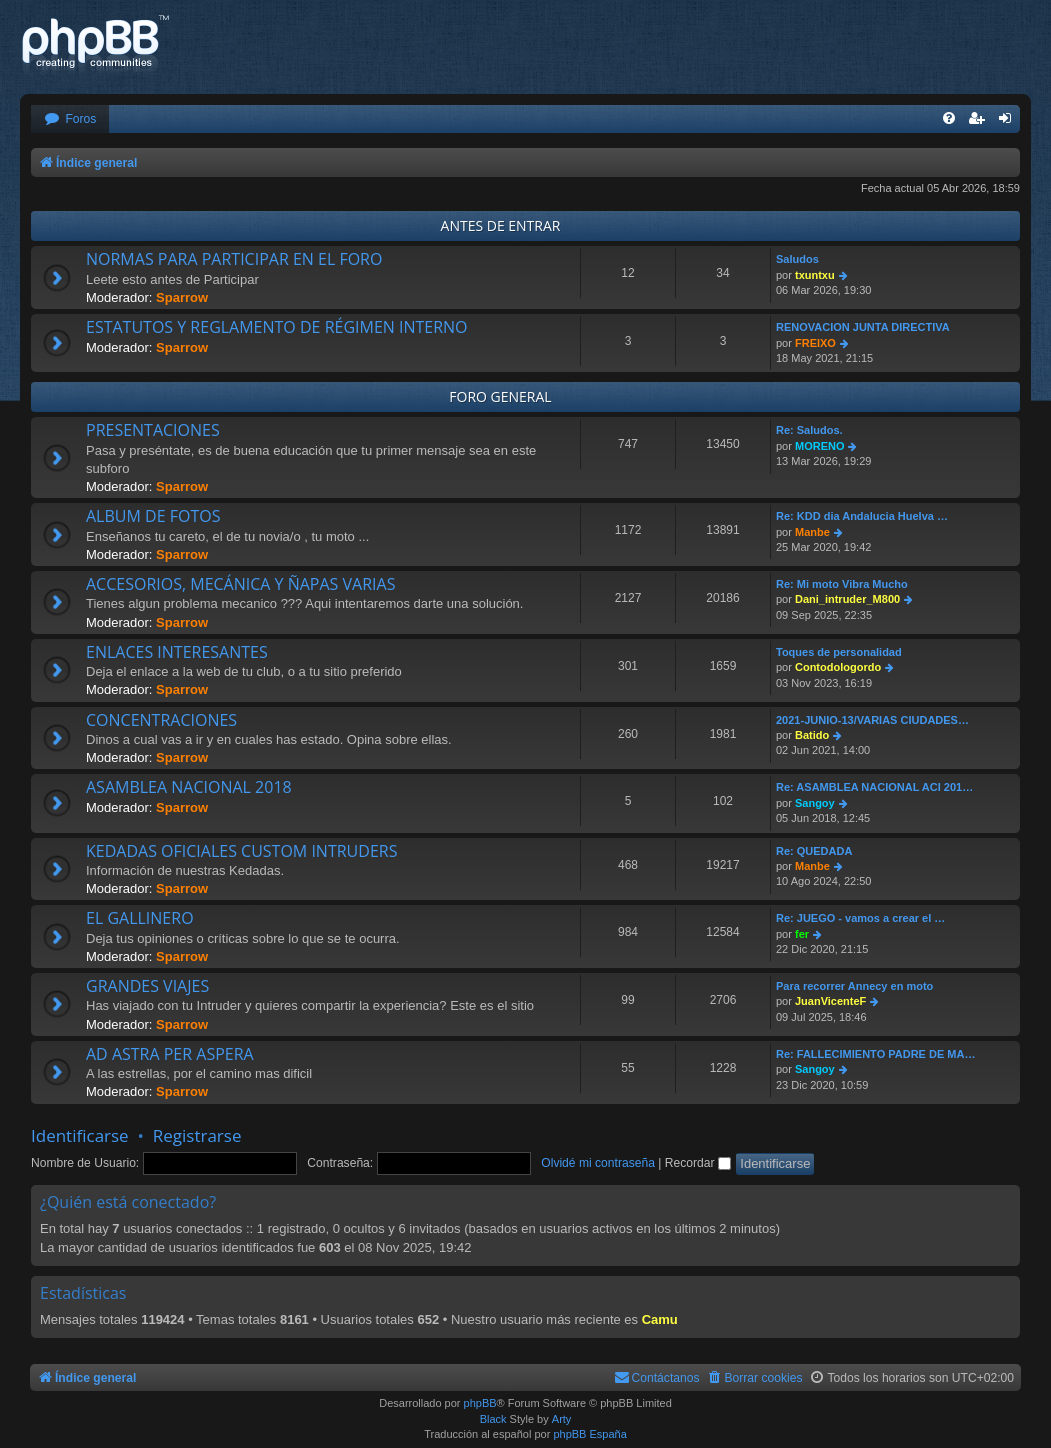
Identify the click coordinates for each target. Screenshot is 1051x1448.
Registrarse (197, 1135)
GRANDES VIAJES (147, 986)
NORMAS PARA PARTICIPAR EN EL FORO (234, 259)
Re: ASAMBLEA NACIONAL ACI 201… (874, 787)
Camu (660, 1319)
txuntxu (815, 275)
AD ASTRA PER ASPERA (170, 1054)
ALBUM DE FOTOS (153, 516)
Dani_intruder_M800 (847, 599)
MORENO (820, 446)
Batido (812, 735)
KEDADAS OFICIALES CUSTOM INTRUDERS (241, 851)
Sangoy (815, 803)
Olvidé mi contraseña (598, 1163)
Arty (562, 1419)
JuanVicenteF (830, 1001)
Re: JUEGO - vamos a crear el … (860, 918)
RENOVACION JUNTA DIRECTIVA (863, 327)
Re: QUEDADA (814, 851)
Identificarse (80, 1135)
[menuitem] (70, 119)
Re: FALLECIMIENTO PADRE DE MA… (875, 1054)
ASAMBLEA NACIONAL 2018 (189, 787)
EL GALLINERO (140, 918)
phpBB (480, 1403)
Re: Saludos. (809, 430)
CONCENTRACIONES (161, 720)
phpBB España (589, 1434)
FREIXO (815, 343)
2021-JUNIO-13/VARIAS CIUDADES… (872, 720)
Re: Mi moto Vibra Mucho (842, 584)
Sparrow (182, 297)
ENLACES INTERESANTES (177, 652)
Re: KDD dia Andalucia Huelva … (862, 516)
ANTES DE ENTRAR (501, 225)
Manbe (812, 532)
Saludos (797, 259)
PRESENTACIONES (153, 430)
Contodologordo (838, 667)
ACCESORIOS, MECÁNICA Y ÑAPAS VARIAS (240, 584)
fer (802, 934)
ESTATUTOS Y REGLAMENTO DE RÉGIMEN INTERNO (277, 327)
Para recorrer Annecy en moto (854, 986)
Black (493, 1419)
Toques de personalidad (839, 652)
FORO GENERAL (500, 396)
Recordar (698, 1163)
